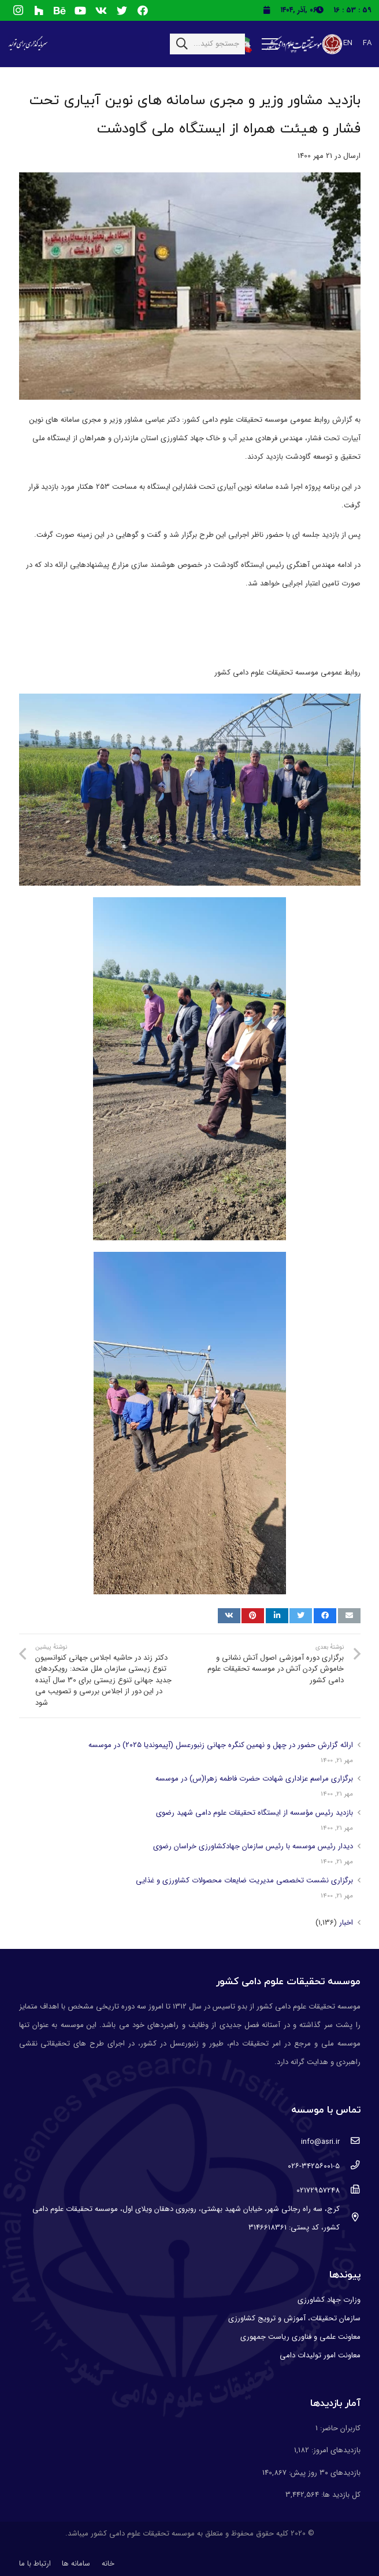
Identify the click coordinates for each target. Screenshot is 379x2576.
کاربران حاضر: (339, 2428)
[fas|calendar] (266, 10)
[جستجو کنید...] (207, 44)
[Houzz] (38, 10)
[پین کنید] (252, 1615)
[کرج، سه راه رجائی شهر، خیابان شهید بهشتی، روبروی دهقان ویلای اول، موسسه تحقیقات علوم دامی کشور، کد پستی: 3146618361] (350, 2218)
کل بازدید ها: (340, 2495)
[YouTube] (80, 10)
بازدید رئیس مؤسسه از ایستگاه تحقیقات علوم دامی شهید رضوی (254, 1813)
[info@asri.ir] (350, 2142)
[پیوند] (303, 44)
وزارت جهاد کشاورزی (329, 2300)
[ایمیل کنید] (349, 1615)
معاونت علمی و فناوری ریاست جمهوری (300, 2337)
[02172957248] (350, 2190)
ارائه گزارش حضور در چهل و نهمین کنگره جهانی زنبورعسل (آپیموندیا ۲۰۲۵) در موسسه (220, 1745)
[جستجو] (182, 44)
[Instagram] (18, 10)
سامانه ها (76, 2563)
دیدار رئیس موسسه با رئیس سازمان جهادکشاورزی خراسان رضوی (253, 1846)
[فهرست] (269, 44)
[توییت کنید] (300, 1615)
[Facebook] (142, 10)
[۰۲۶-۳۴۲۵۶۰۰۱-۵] (350, 2166)
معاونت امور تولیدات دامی (320, 2355)
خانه (108, 2563)
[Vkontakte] (101, 10)
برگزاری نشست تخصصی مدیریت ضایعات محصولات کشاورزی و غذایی (244, 1880)
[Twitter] (122, 10)
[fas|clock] (322, 10)
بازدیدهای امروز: (335, 2450)
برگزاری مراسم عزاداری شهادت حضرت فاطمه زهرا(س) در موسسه (254, 1778)
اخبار (346, 1923)
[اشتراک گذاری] (325, 1615)
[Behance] (59, 10)
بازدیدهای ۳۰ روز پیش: (324, 2473)
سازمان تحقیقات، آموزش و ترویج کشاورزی (294, 2318)
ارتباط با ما (35, 2563)
